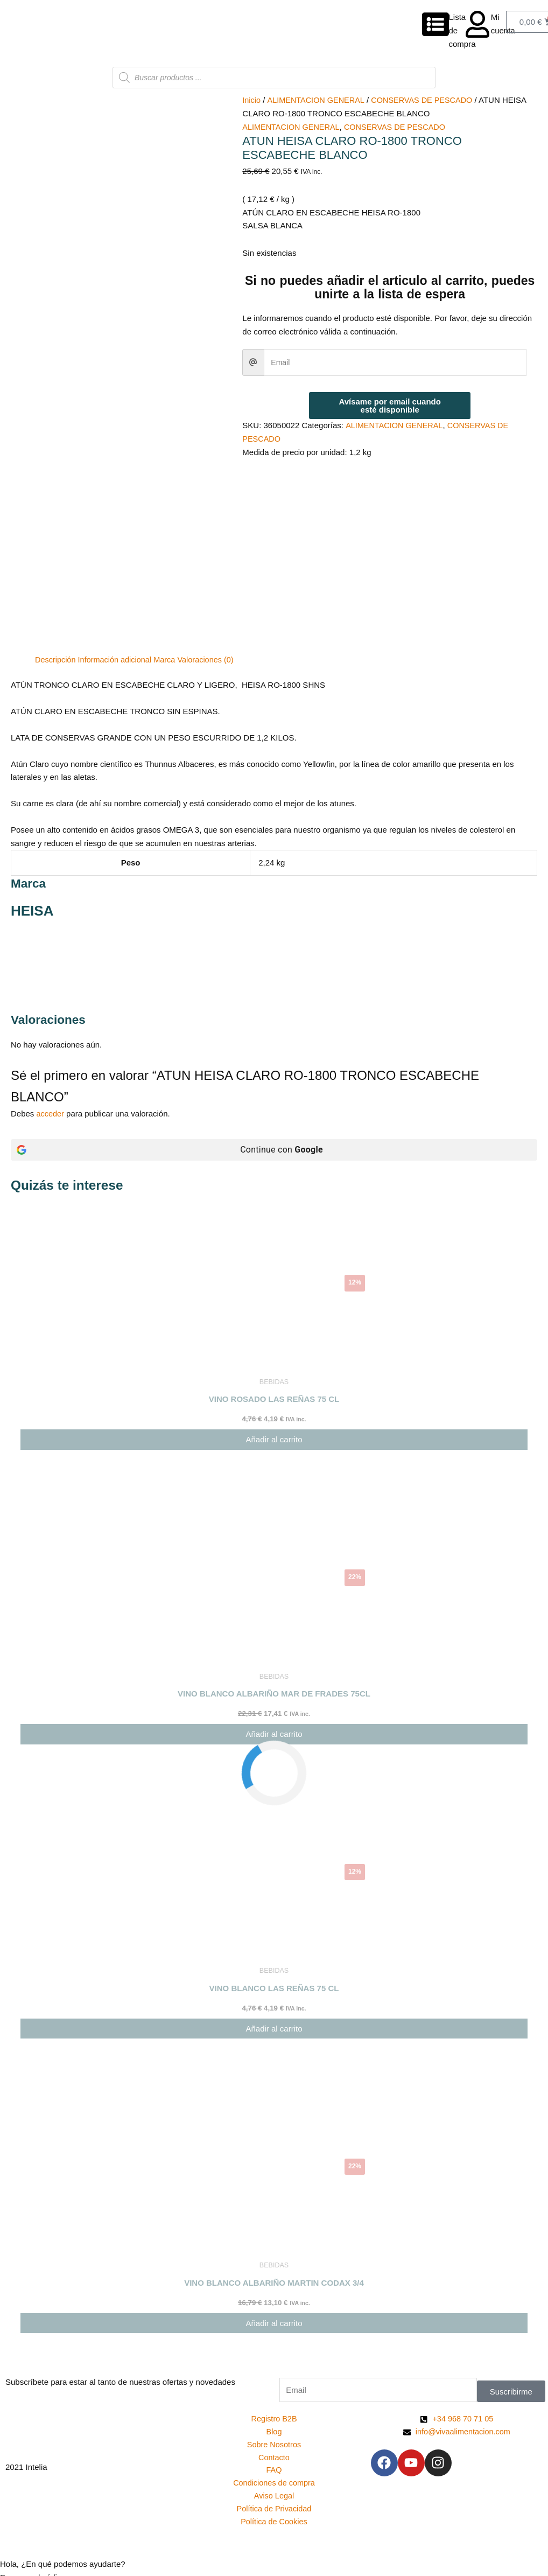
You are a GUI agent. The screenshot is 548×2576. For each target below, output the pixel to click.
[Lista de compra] (435, 24)
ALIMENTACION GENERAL (318, 99)
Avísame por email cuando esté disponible (390, 405)
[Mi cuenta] (477, 24)
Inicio (251, 99)
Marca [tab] (169, 560)
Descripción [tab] (56, 560)
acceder (51, 1014)
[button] (274, 2477)
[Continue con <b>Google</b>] (274, 1051)
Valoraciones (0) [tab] (211, 560)
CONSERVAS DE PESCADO (427, 99)
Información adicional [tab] (118, 560)
